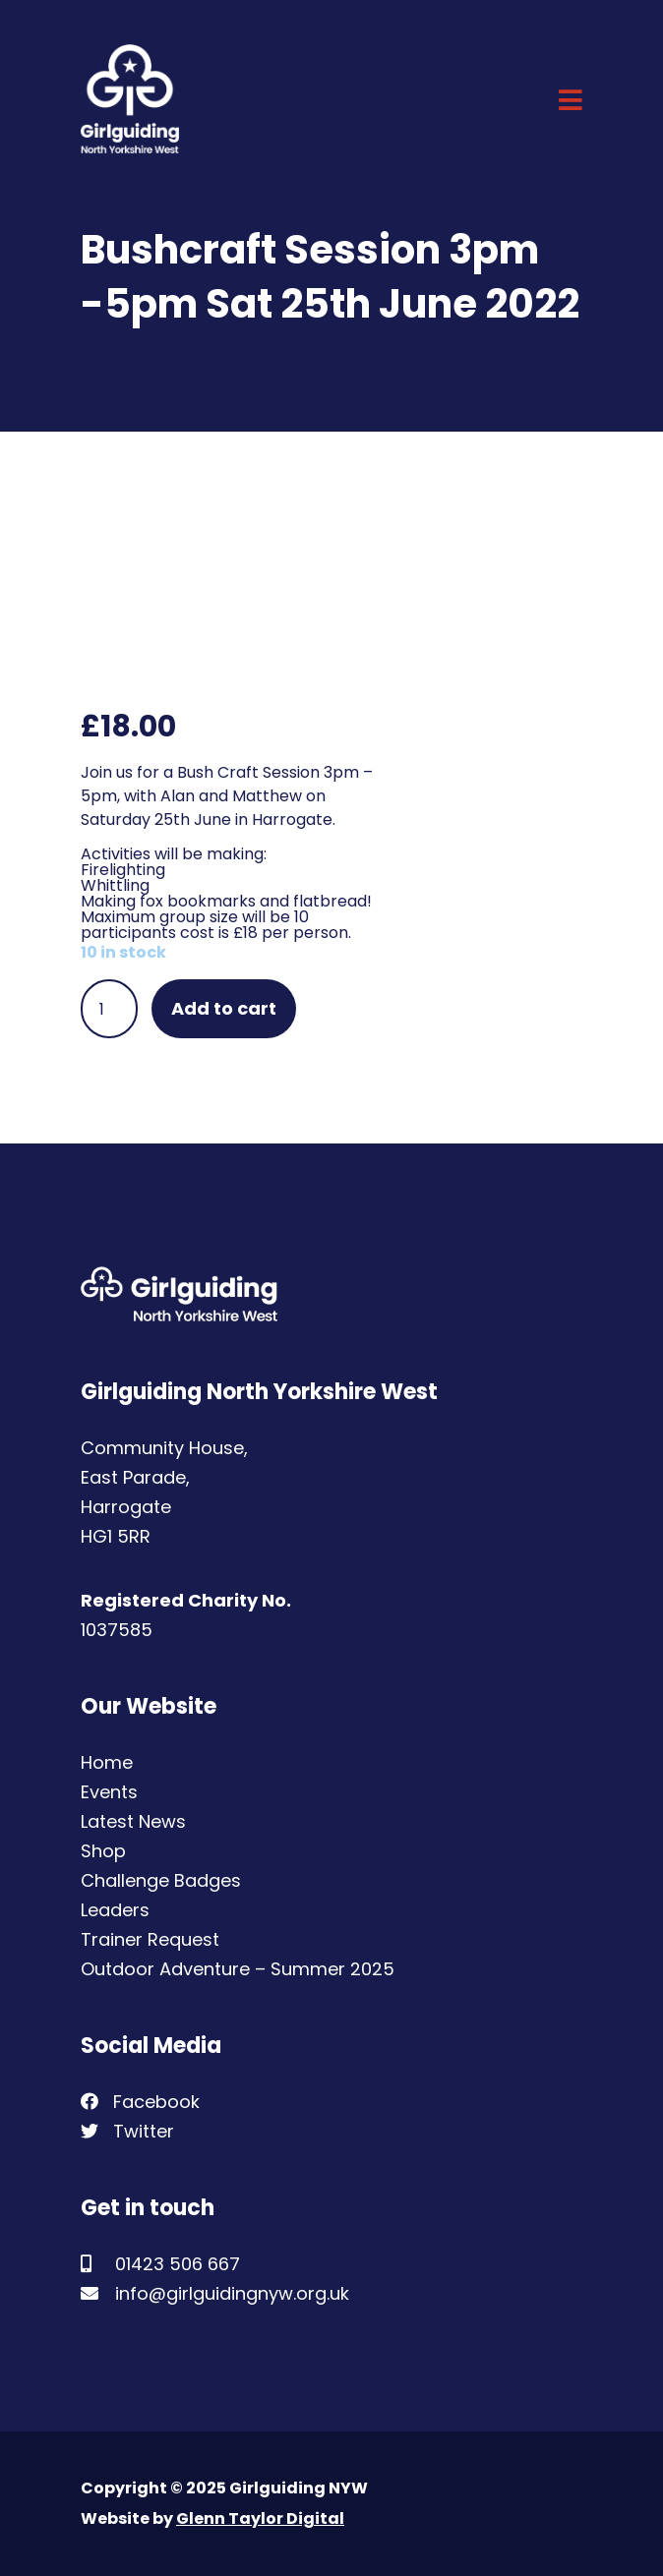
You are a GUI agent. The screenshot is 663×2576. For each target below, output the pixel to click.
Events (109, 1792)
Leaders (115, 1910)
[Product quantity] (109, 1008)
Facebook (140, 2101)
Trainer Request (150, 1939)
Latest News (133, 1821)
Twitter (127, 2131)
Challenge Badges (161, 1880)
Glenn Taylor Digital (260, 2518)
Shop (103, 1851)
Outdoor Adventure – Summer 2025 (237, 1969)
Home (107, 1762)
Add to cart (223, 1008)
